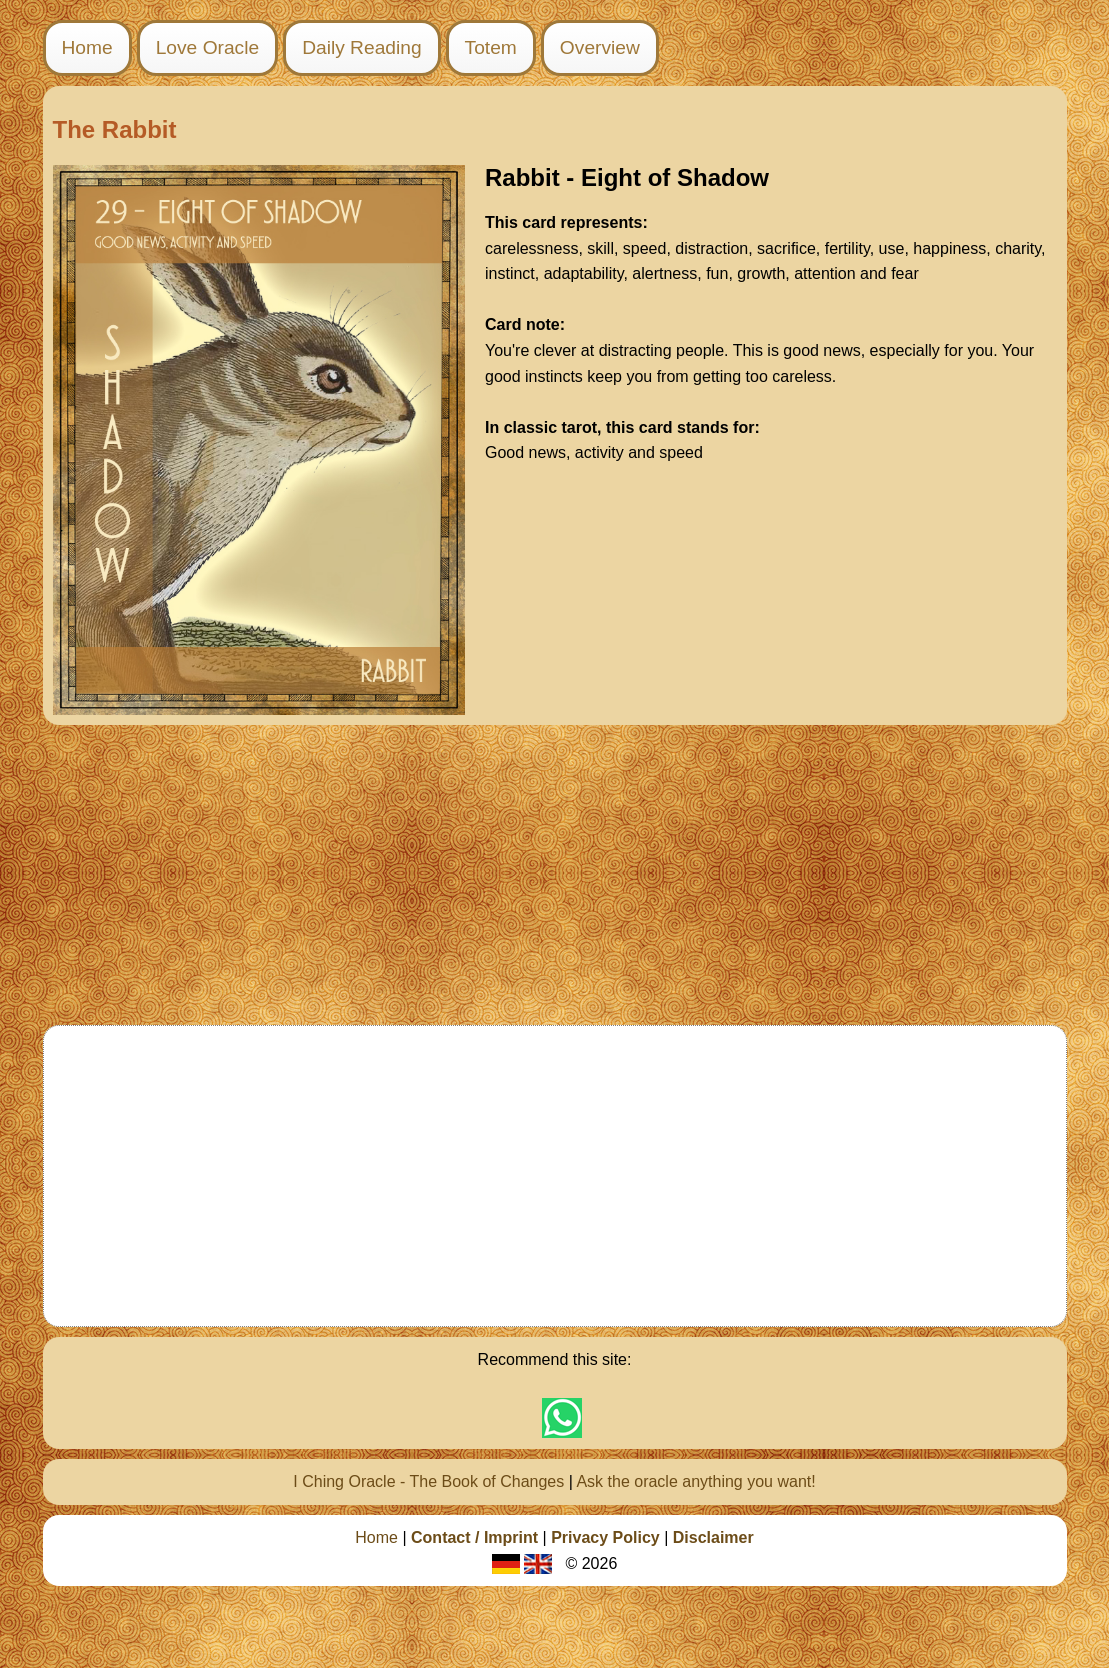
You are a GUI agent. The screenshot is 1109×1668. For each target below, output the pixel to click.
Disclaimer (713, 1537)
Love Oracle (207, 47)
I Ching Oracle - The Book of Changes (428, 1481)
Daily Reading (361, 47)
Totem (491, 47)
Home (87, 47)
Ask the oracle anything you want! (695, 1481)
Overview (600, 47)
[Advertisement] (554, 875)
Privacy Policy (605, 1537)
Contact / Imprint (474, 1537)
